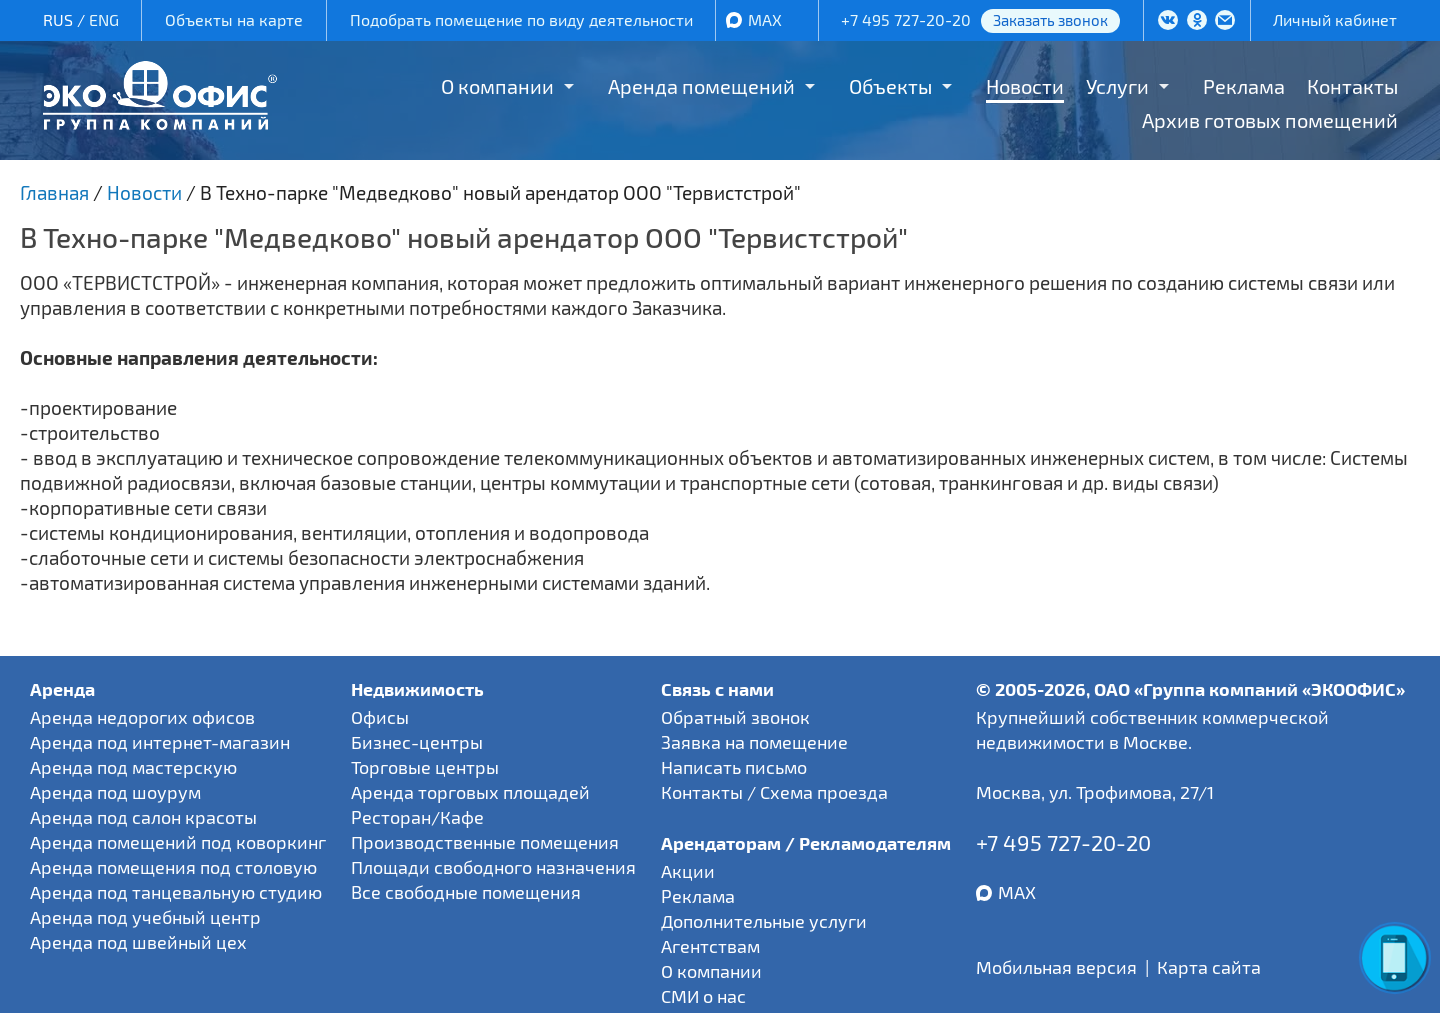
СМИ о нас (703, 996)
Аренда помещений (701, 86)
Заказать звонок (1050, 20)
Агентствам (710, 946)
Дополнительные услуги (764, 921)
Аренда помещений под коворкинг (178, 842)
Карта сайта (1209, 967)
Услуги (1117, 86)
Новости (1025, 86)
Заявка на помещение (754, 742)
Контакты (1352, 86)
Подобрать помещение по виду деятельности (521, 19)
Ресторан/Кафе (417, 817)
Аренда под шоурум (115, 792)
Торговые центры (425, 767)
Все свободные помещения (466, 892)
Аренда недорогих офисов (142, 717)
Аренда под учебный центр (145, 917)
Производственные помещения (485, 842)
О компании (497, 86)
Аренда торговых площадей (470, 792)
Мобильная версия (1056, 967)
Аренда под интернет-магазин (160, 742)
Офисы (380, 717)
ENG (104, 19)
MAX (765, 19)
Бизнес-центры (417, 742)
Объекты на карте (234, 19)
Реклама (1244, 86)
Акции (688, 871)
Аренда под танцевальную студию (176, 892)
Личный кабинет (1335, 19)
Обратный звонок (735, 717)
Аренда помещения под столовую (173, 867)
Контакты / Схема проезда (774, 792)
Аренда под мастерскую (133, 767)
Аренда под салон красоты (143, 817)
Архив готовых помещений (1270, 120)
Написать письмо (734, 767)
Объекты (890, 86)
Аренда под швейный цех (138, 942)
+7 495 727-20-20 (906, 19)
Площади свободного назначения (493, 867)
